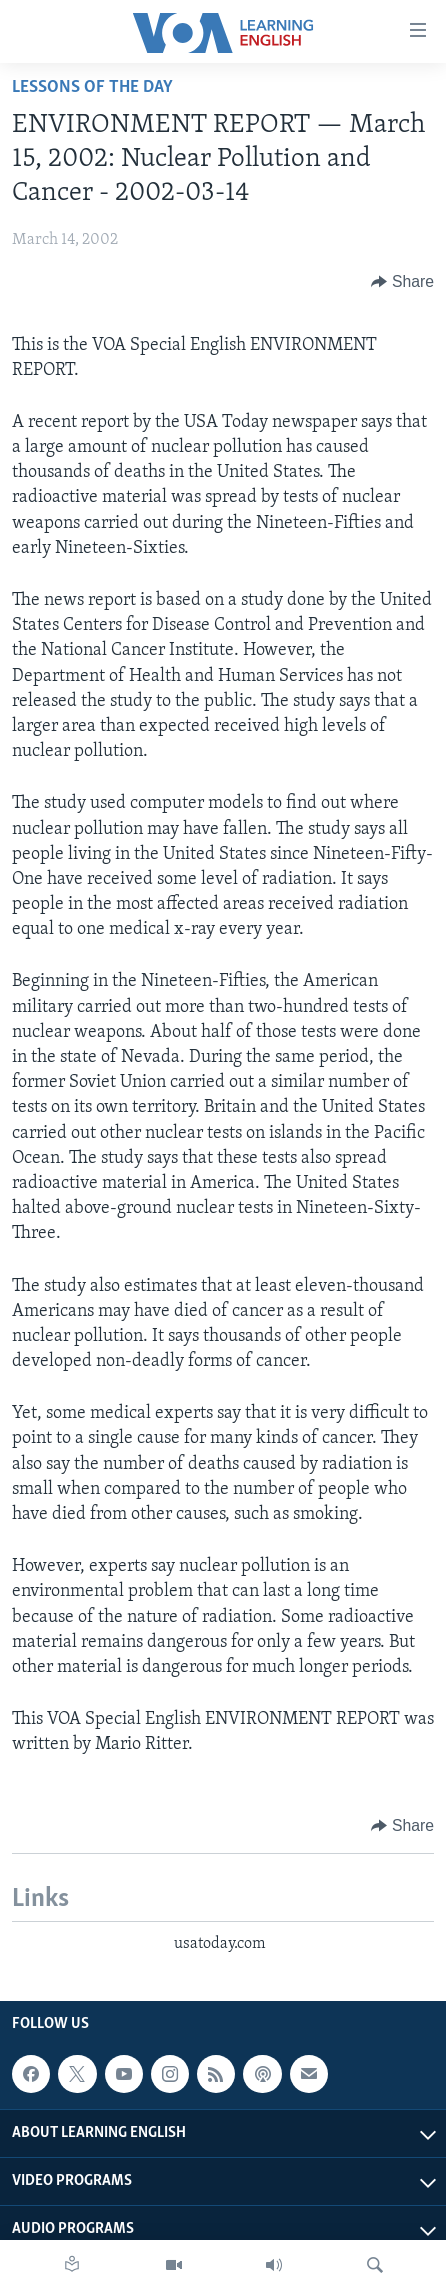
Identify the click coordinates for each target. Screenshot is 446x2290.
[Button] (402, 282)
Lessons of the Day (92, 87)
